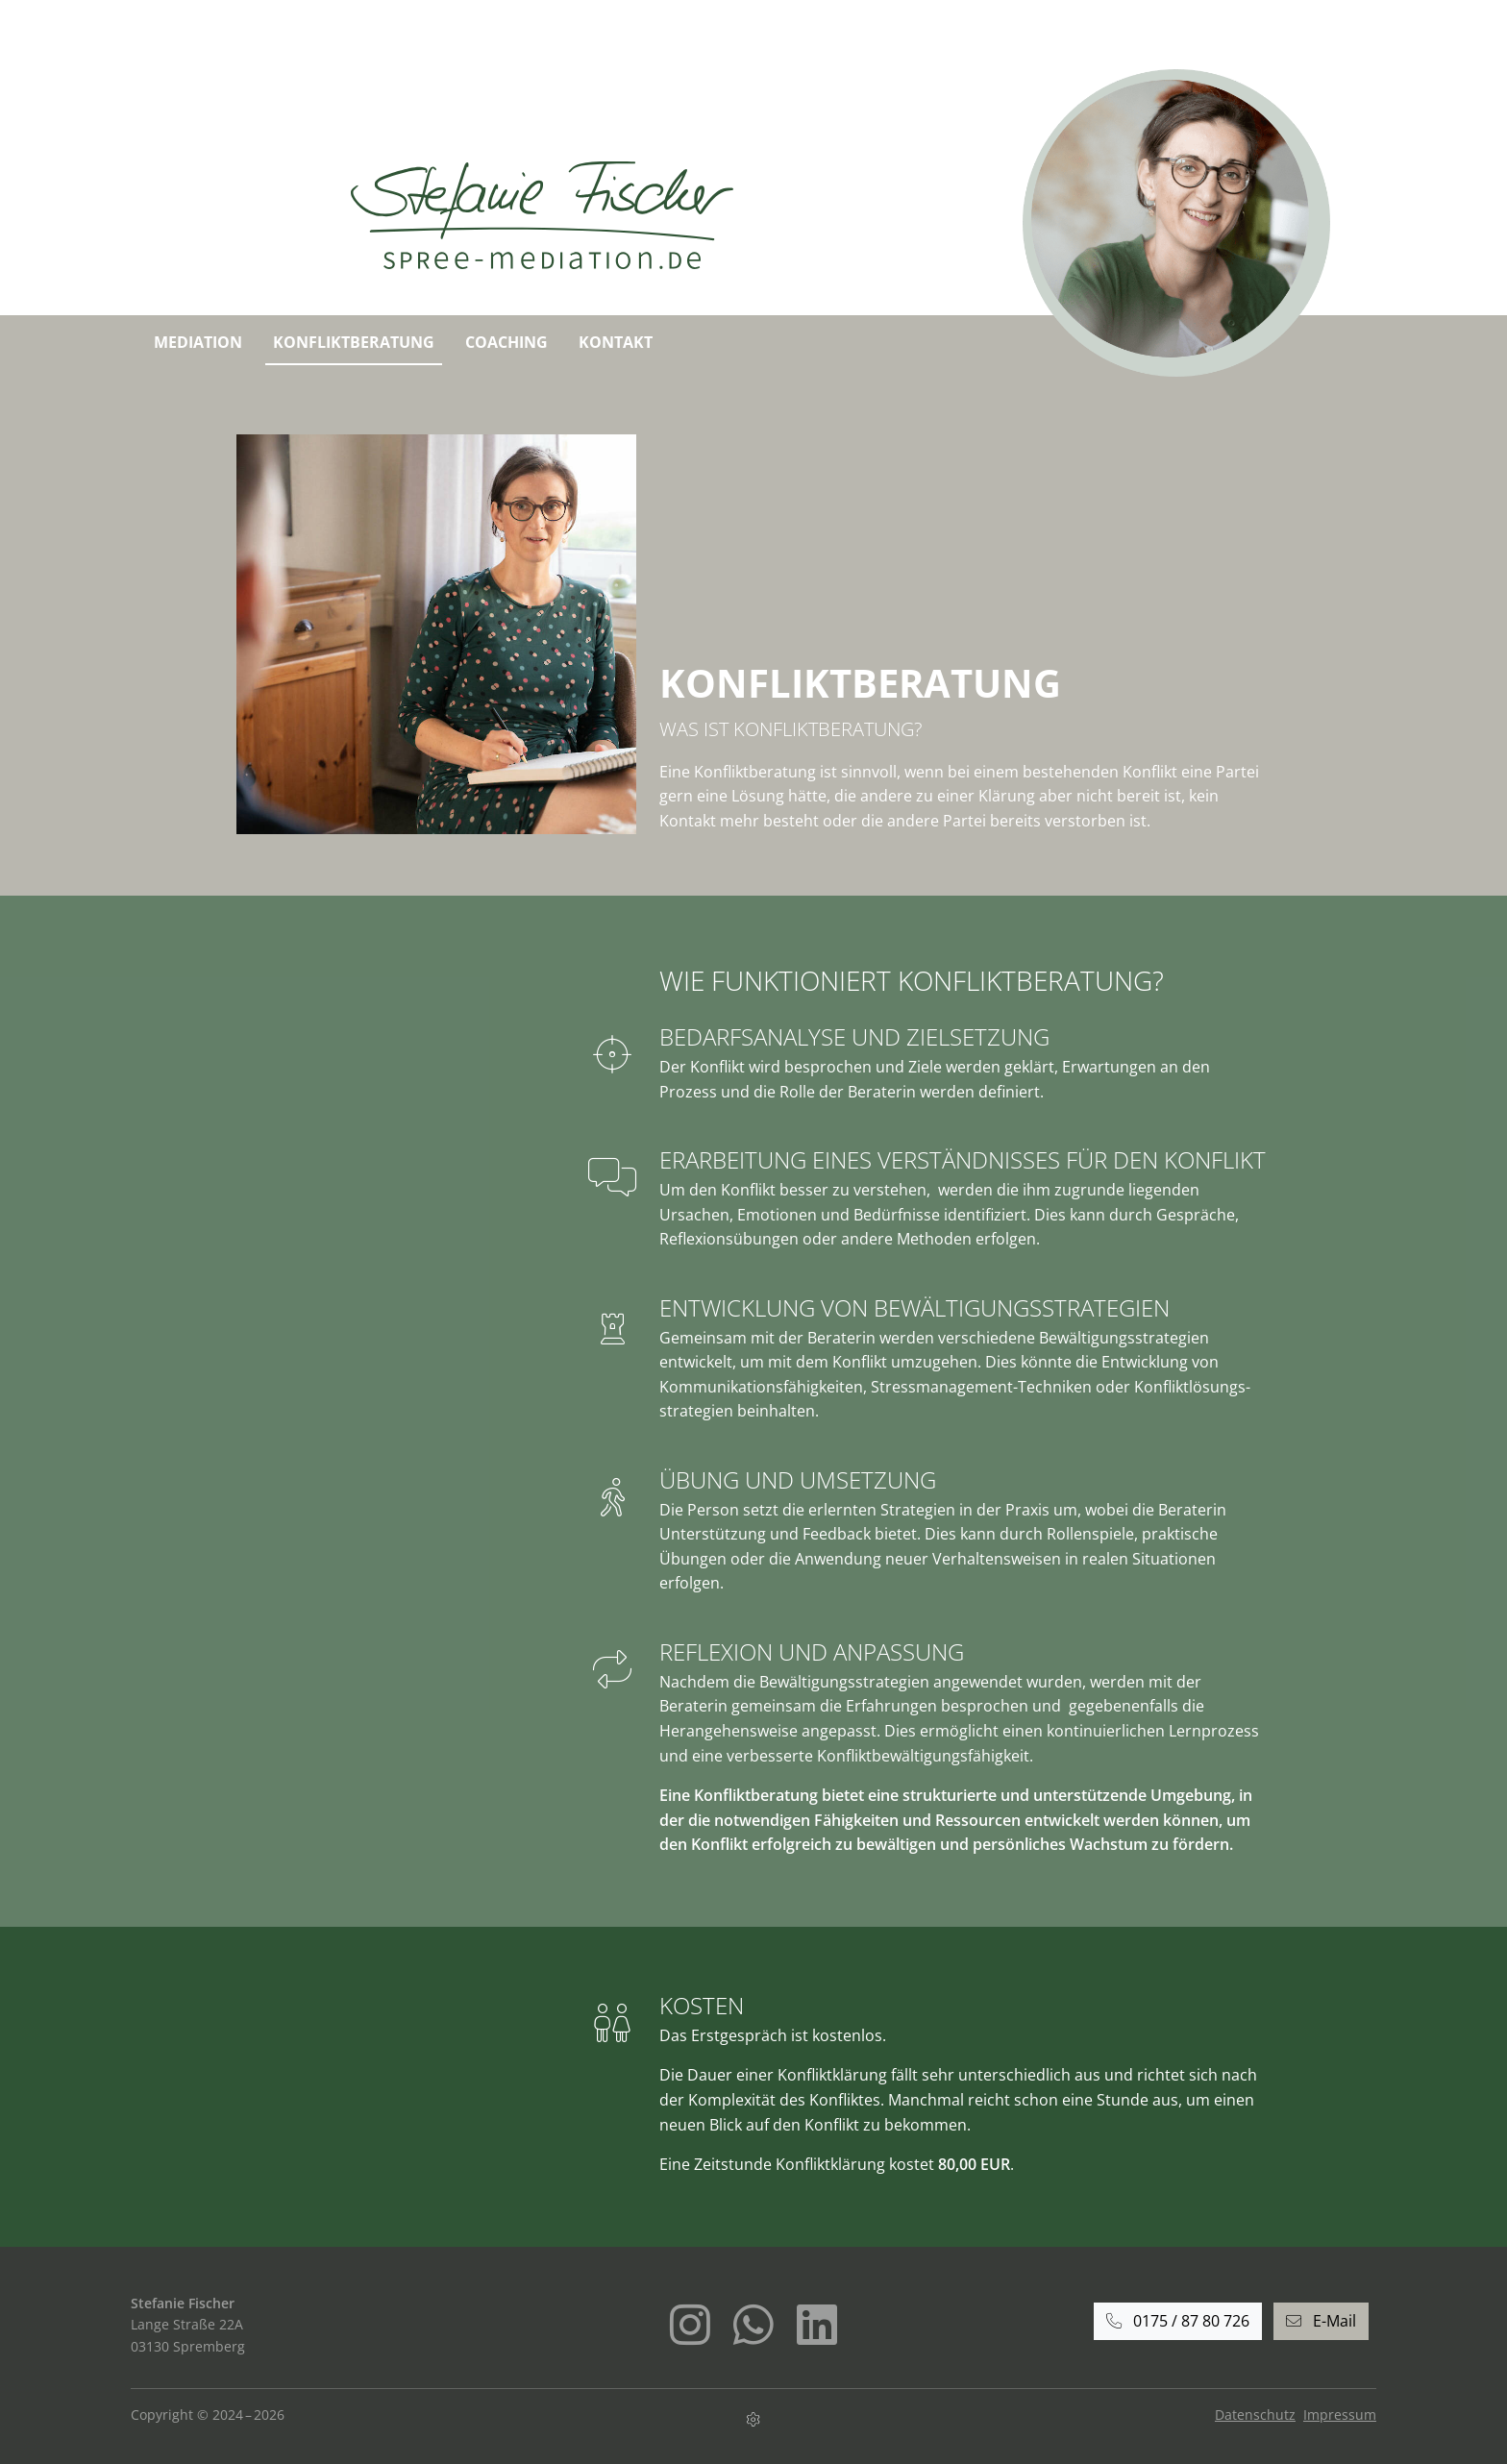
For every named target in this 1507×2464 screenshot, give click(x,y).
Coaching (506, 342)
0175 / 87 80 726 (1177, 2320)
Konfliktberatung (353, 342)
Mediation (198, 342)
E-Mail (1321, 2320)
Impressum (1339, 2414)
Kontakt (616, 342)
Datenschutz (1255, 2414)
